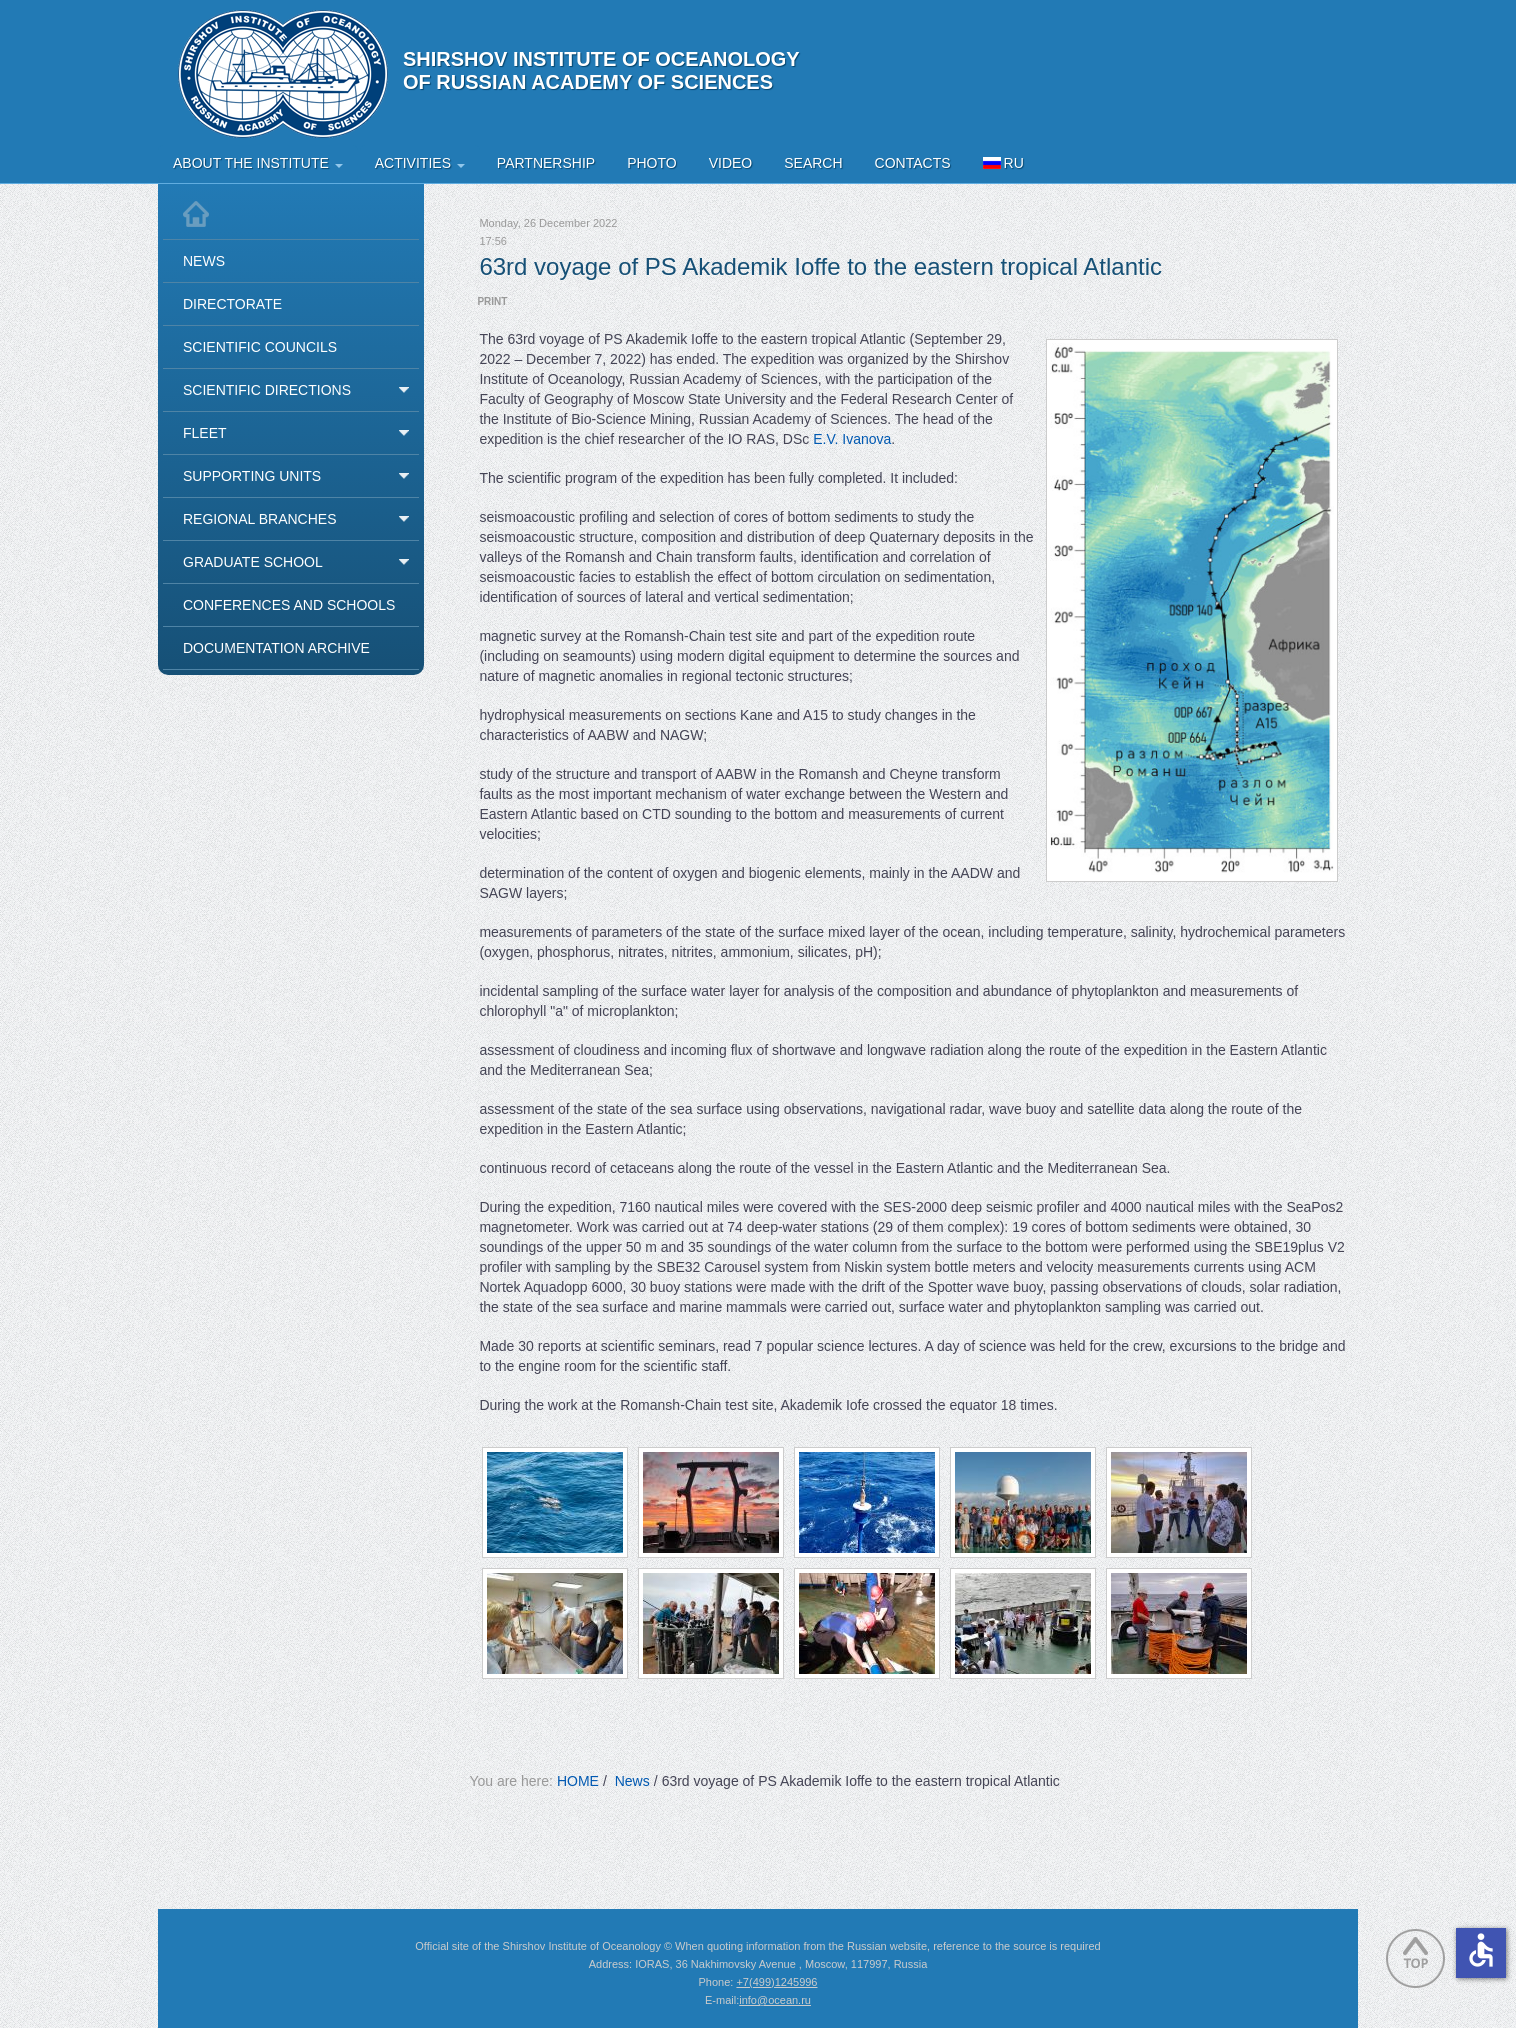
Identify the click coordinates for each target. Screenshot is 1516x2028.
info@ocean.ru (775, 2000)
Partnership (546, 163)
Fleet (205, 433)
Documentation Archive (276, 648)
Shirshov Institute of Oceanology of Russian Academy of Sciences (601, 70)
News (204, 261)
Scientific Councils (260, 347)
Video (731, 163)
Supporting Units (252, 476)
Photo (652, 163)
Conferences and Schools (289, 605)
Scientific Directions (267, 390)
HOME (578, 1781)
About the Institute (258, 163)
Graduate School (253, 562)
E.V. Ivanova (852, 439)
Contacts (913, 163)
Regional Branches (260, 519)
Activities (420, 163)
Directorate (232, 304)
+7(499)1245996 (776, 1982)
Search (813, 163)
